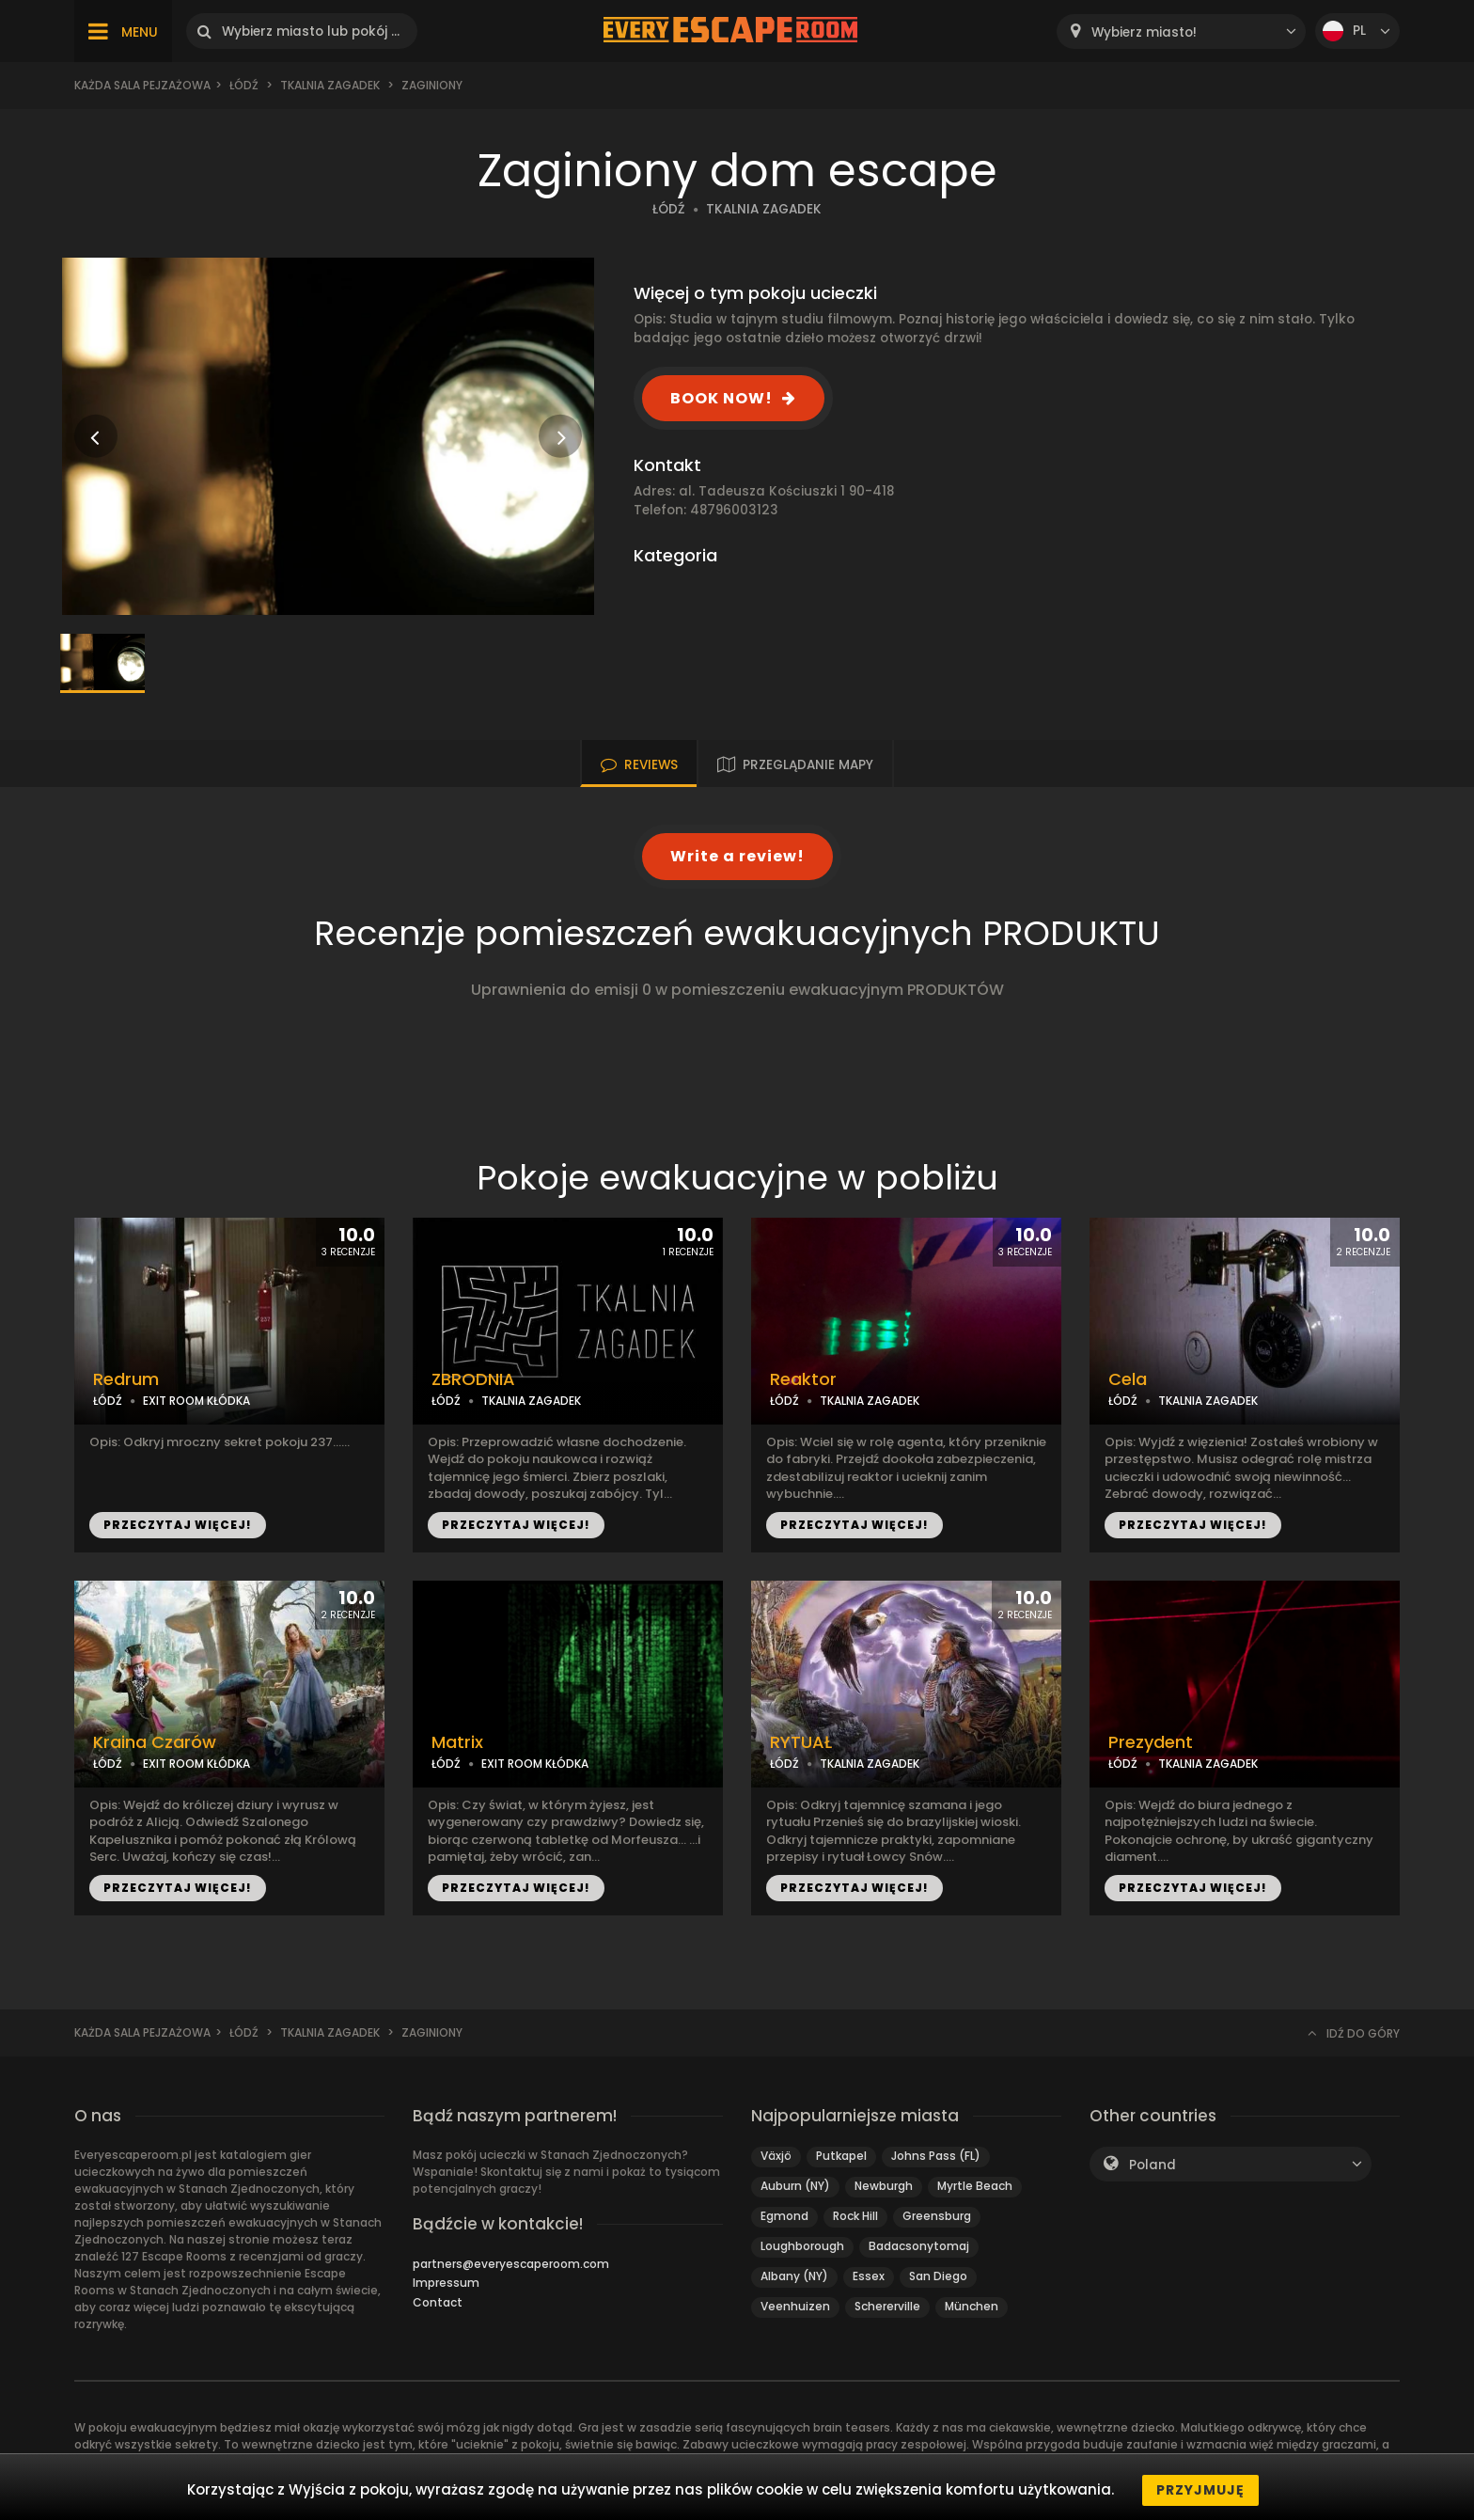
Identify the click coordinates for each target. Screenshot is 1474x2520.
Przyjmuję (1200, 2490)
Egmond (784, 2216)
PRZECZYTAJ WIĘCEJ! (177, 1525)
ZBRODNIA (473, 1379)
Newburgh (884, 2186)
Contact (438, 2302)
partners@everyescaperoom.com (511, 2264)
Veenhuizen (795, 2306)
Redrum (126, 1379)
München (971, 2306)
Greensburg (936, 2216)
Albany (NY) (794, 2276)
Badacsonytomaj (919, 2246)
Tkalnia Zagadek (330, 85)
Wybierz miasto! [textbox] (1144, 32)
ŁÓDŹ (668, 209)
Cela (1127, 1379)
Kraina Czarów (154, 1742)
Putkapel (841, 2156)
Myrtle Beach (974, 2186)
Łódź (244, 85)
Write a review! (737, 856)
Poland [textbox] (1152, 2165)
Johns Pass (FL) (935, 2156)
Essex (869, 2276)
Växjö (776, 2156)
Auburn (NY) (795, 2186)
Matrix (457, 1742)
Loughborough (802, 2246)
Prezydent (1150, 1742)
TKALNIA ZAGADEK (764, 209)
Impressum (446, 2283)
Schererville (887, 2306)
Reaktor (803, 1379)
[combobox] (1181, 31)
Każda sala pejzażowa (142, 85)
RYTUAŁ (801, 1742)
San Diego (938, 2276)
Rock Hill (855, 2216)
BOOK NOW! (721, 398)
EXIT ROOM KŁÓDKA (196, 1401)
